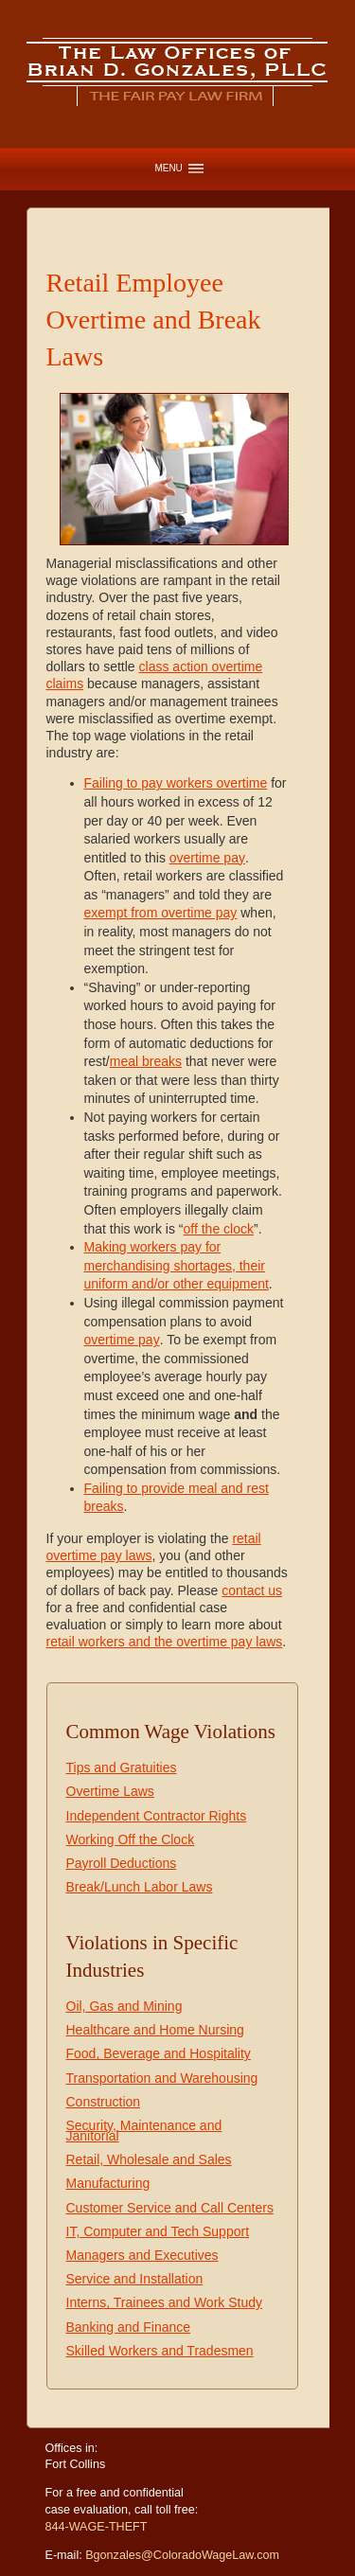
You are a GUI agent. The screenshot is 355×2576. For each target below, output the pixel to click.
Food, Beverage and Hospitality (158, 2053)
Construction (103, 2101)
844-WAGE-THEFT (96, 2526)
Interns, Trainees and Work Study (164, 2302)
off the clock (219, 1228)
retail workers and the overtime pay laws (164, 1641)
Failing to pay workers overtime (176, 783)
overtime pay (207, 857)
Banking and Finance (128, 2327)
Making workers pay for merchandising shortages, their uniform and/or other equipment (176, 1265)
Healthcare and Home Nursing (155, 2029)
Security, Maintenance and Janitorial (144, 2130)
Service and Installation (135, 2278)
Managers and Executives (142, 2255)
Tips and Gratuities (121, 1767)
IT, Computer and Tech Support (158, 2231)
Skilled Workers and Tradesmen (160, 2350)
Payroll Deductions (121, 1863)
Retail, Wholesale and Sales (149, 2159)
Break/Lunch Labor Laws (139, 1886)
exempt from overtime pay (161, 912)
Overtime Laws (110, 1791)
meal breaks (146, 1061)
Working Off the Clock (130, 1839)
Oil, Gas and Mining (124, 2006)
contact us (252, 1590)
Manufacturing (108, 2183)
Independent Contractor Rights (156, 1815)
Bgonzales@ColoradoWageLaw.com (182, 2555)
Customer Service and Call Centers (170, 2207)
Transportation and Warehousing (162, 2078)
